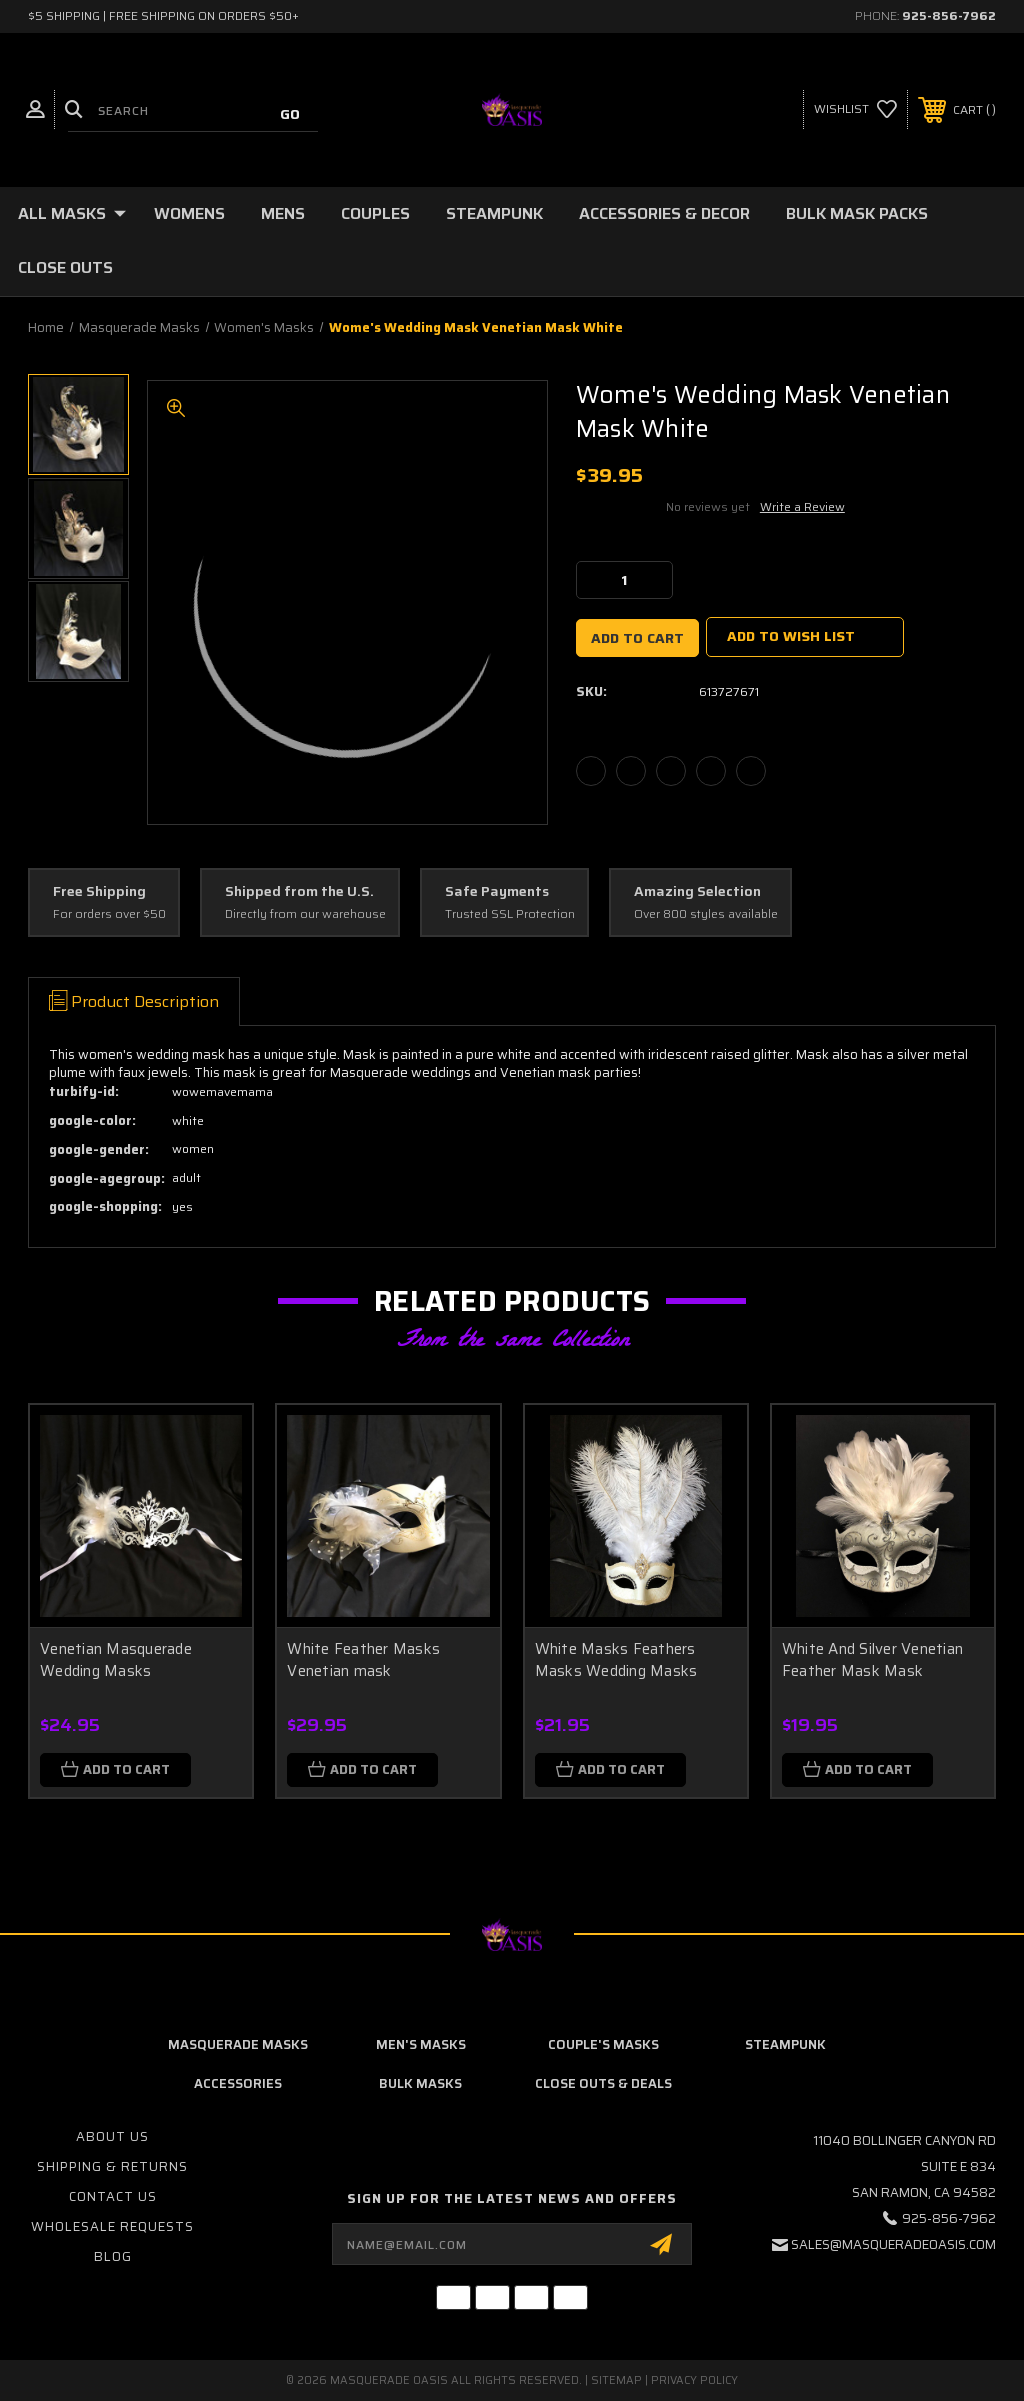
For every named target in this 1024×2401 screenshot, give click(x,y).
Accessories (238, 2083)
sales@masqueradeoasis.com (893, 2244)
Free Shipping (99, 892)
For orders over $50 (109, 914)
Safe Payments (497, 892)
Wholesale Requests (112, 2226)
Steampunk (494, 213)
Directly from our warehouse (305, 914)
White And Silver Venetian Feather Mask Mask (872, 1660)
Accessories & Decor (664, 213)
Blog (113, 2256)
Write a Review (802, 506)
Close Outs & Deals (603, 2083)
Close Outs (65, 267)
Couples (375, 213)
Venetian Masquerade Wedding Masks (116, 1660)
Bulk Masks (420, 2083)
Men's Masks (421, 2044)
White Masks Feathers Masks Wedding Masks (616, 1660)
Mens (283, 213)
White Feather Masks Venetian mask (363, 1660)
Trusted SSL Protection (510, 914)
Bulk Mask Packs (857, 213)
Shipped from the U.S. (299, 892)
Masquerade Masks (238, 2044)
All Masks (72, 213)
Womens (189, 213)
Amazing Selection (697, 892)
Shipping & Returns (112, 2166)
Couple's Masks (603, 2044)
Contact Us (113, 2196)
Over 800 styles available (706, 914)
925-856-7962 (949, 15)
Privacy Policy (694, 2380)
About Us (112, 2136)
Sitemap (616, 2380)
